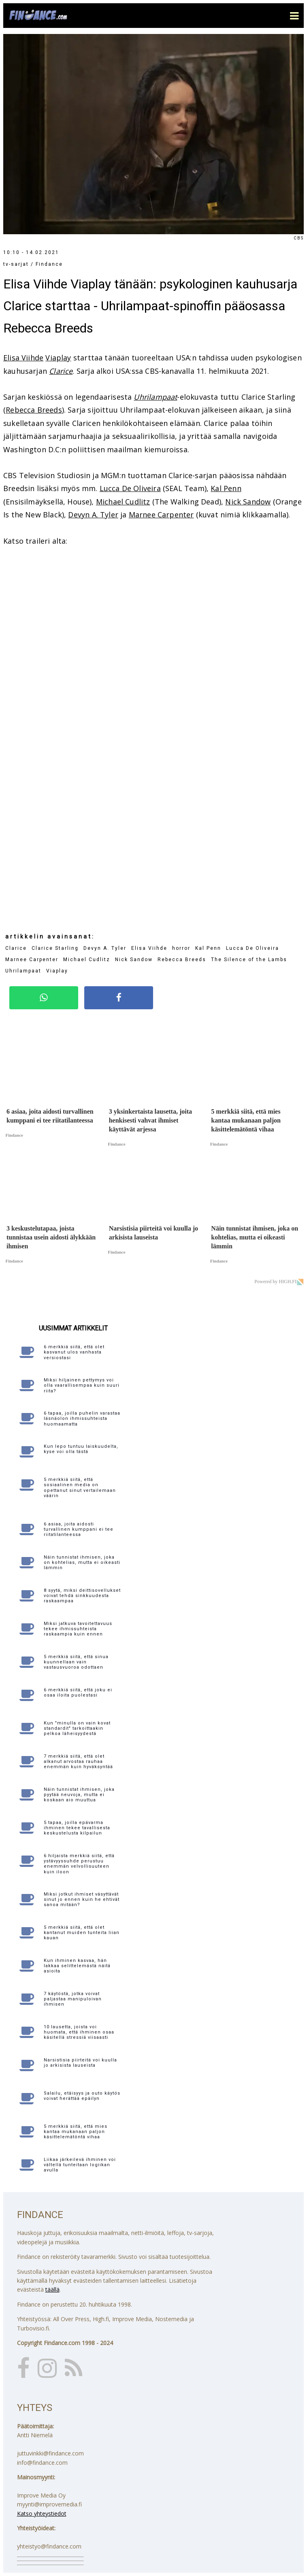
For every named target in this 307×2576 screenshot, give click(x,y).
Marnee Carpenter (161, 514)
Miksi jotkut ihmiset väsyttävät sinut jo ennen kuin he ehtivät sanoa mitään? (81, 1899)
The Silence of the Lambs (249, 959)
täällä (52, 2289)
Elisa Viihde (23, 357)
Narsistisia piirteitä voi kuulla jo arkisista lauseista (80, 2062)
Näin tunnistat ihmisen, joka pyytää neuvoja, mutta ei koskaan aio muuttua (79, 1795)
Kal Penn (226, 488)
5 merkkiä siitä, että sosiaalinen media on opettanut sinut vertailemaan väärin (80, 1487)
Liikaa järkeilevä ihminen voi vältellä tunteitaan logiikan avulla (80, 2165)
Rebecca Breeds (34, 410)
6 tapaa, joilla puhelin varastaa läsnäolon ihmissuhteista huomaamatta (82, 1418)
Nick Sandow (248, 501)
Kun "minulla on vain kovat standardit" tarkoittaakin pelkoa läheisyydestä (77, 1728)
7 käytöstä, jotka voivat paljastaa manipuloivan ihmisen (73, 1999)
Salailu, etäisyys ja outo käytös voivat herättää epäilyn (82, 2096)
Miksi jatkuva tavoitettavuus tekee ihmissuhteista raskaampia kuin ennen (78, 1629)
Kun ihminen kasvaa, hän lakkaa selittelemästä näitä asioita (77, 1966)
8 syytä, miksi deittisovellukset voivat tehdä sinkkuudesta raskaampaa (82, 1596)
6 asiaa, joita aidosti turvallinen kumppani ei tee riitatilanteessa (78, 1529)
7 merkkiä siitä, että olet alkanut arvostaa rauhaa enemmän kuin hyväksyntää (78, 1761)
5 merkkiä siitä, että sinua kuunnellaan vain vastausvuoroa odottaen (76, 1662)
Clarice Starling (55, 948)
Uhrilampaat (155, 397)
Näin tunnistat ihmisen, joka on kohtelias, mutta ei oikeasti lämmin (82, 1562)
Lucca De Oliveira (130, 488)
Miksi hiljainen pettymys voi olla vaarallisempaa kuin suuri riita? (81, 1385)
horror (181, 948)
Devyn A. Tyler (93, 514)
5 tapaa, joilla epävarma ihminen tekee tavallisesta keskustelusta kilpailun (77, 1828)
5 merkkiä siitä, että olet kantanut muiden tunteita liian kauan (81, 1932)
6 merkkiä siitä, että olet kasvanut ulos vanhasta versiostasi (74, 1352)
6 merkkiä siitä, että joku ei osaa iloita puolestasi (78, 1692)
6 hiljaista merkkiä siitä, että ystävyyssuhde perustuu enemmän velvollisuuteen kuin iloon (79, 1864)
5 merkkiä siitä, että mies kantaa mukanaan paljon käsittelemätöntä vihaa (75, 2132)
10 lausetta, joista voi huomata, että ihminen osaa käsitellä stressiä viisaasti (79, 2032)
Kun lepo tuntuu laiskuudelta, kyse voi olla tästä (81, 1449)
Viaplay (58, 357)
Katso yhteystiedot (41, 2513)
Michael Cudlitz (123, 501)
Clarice (60, 371)
